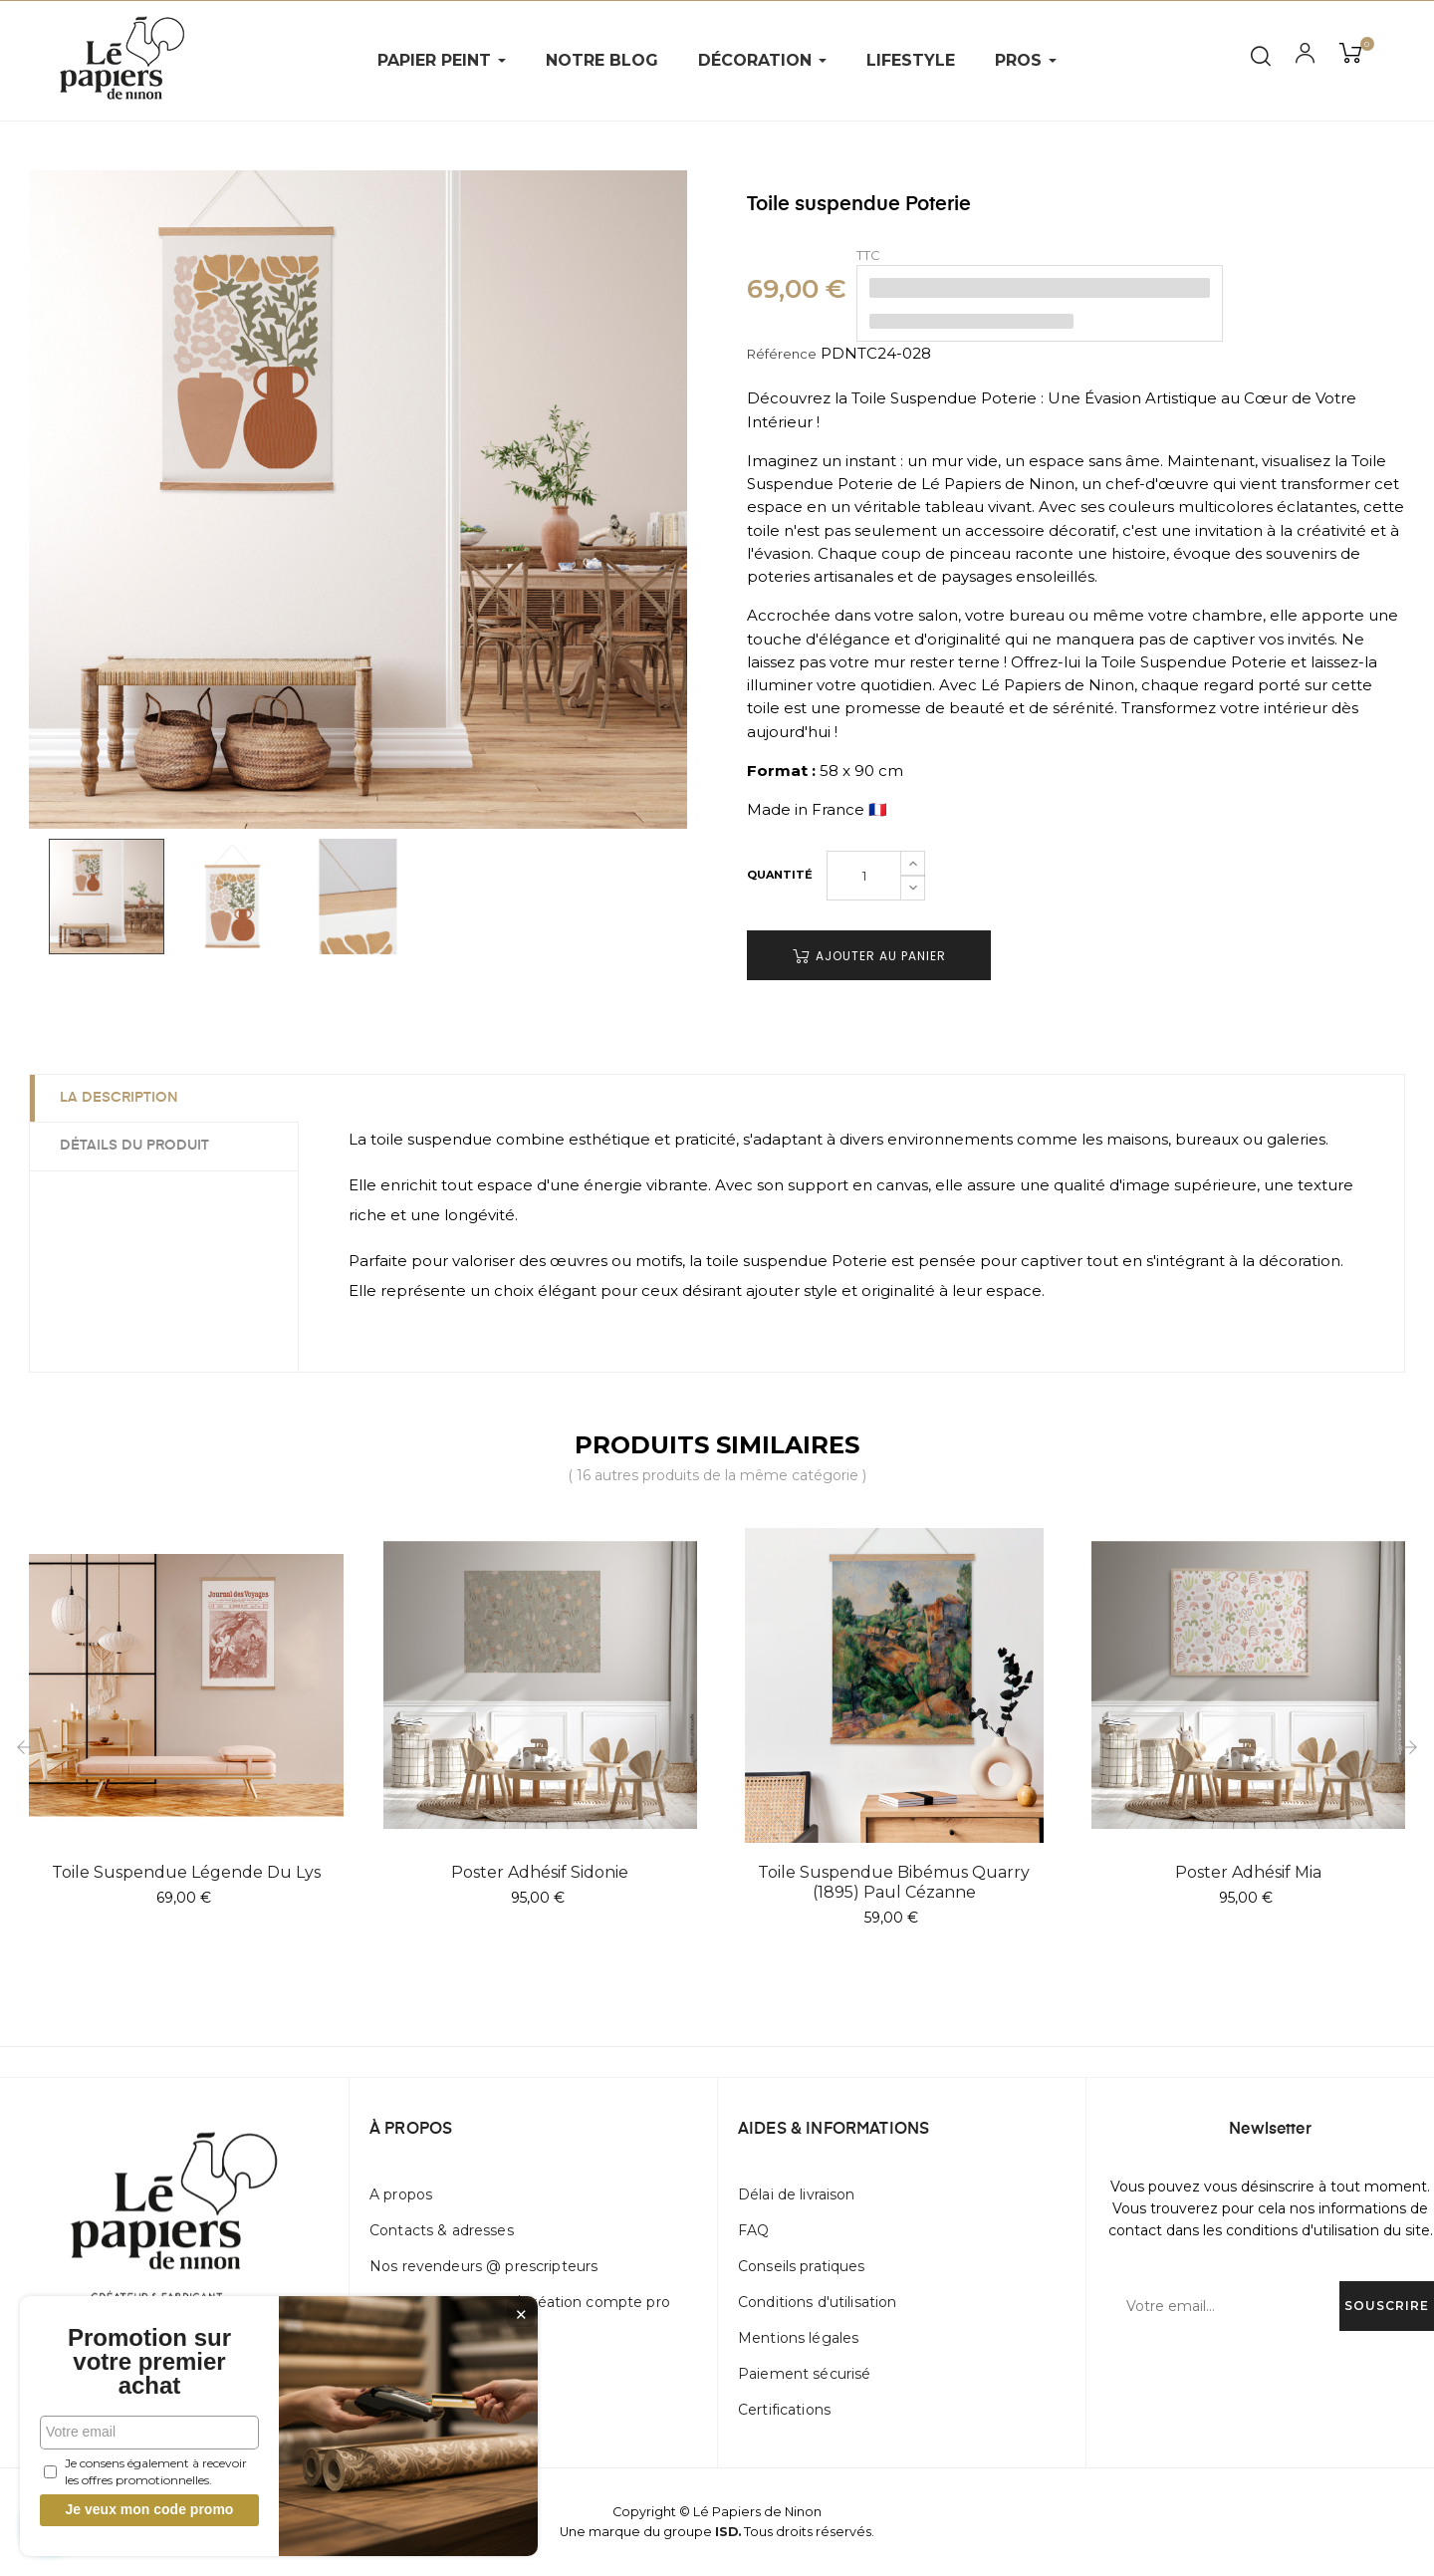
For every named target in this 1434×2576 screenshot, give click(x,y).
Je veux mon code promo (150, 2509)
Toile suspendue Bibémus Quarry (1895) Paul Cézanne (894, 1882)
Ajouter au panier (869, 955)
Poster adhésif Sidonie (539, 1872)
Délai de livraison (796, 2194)
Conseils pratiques (801, 2266)
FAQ (753, 2230)
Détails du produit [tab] (134, 1146)
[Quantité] (864, 876)
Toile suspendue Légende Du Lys (186, 1872)
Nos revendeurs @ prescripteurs (483, 2266)
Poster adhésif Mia (1248, 1872)
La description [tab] (119, 1098)
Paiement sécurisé (804, 2374)
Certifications (784, 2410)
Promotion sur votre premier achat (149, 2362)
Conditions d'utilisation (817, 2302)
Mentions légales (798, 2338)
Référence (782, 354)
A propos (400, 2194)
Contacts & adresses (441, 2230)
